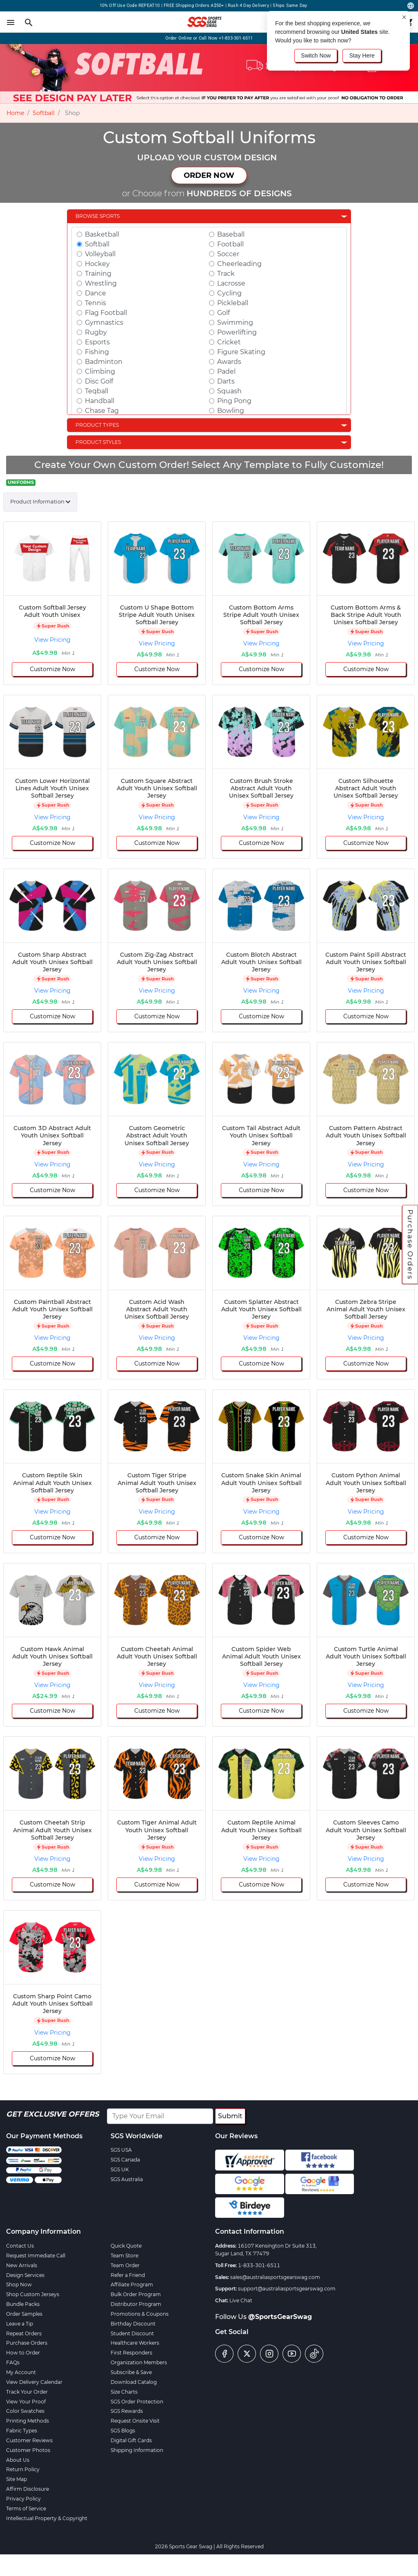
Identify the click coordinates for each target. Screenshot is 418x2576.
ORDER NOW (209, 175)
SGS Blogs (123, 2430)
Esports (97, 342)
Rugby (96, 332)
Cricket (229, 342)
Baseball (231, 234)
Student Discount (132, 2333)
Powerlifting (237, 332)
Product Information (37, 501)
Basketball (102, 234)
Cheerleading (239, 264)
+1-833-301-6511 (236, 38)
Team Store (124, 2255)
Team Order (125, 2265)
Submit (230, 2116)
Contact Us (20, 2246)
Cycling (229, 293)
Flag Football (106, 313)
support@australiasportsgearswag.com (287, 2289)
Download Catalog (134, 2382)
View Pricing (52, 639)
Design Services (25, 2275)
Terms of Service (26, 2508)
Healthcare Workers (135, 2343)
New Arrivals (21, 2265)
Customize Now (52, 669)
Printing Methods (27, 2421)
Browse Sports (98, 216)
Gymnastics (104, 322)
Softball (44, 113)
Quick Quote (126, 2246)
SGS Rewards (127, 2411)
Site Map (16, 2479)
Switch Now (316, 55)
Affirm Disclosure (27, 2489)
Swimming (235, 322)
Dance (95, 293)
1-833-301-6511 (259, 2265)
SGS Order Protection (137, 2402)
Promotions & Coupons (140, 2314)
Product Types (97, 425)
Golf (223, 313)
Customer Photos (28, 2450)
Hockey (97, 264)
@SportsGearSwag (280, 2317)
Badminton (103, 362)
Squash (229, 391)
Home (15, 113)
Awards (229, 362)
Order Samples (24, 2314)
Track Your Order (27, 2392)
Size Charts (124, 2392)
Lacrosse (231, 283)
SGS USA (121, 2150)
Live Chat (240, 2300)
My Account (21, 2372)
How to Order (23, 2353)
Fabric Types (21, 2430)
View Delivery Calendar (34, 2382)
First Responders (131, 2353)
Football (230, 244)
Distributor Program (136, 2304)
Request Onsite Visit (135, 2421)
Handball (99, 401)
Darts (226, 381)
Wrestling (101, 283)
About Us (17, 2460)
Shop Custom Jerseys (32, 2294)
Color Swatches (25, 2411)
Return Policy (23, 2469)
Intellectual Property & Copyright (46, 2518)
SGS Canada (125, 2160)
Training (98, 273)
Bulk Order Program (136, 2294)
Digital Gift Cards (131, 2440)
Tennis (95, 303)
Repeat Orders (24, 2333)
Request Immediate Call (35, 2255)
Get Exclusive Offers (52, 2114)
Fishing (97, 352)
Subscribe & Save (131, 2372)
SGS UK (120, 2169)
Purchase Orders (410, 1244)
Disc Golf (99, 381)
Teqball (96, 391)
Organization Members (139, 2362)
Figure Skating (241, 352)
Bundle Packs (23, 2304)
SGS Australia (127, 2179)
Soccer (228, 254)
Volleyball (100, 254)
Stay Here (361, 55)
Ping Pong (234, 401)
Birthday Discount (133, 2324)
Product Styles (98, 442)
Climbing (100, 371)
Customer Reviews (29, 2440)
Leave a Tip (19, 2324)
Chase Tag (102, 411)
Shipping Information (137, 2450)
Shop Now (19, 2284)
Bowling (230, 411)
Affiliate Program (132, 2284)
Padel (226, 371)
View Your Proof (26, 2402)
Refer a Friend (128, 2275)
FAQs (13, 2362)
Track (226, 273)
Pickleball (232, 303)
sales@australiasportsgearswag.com (275, 2277)
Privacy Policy (23, 2499)
